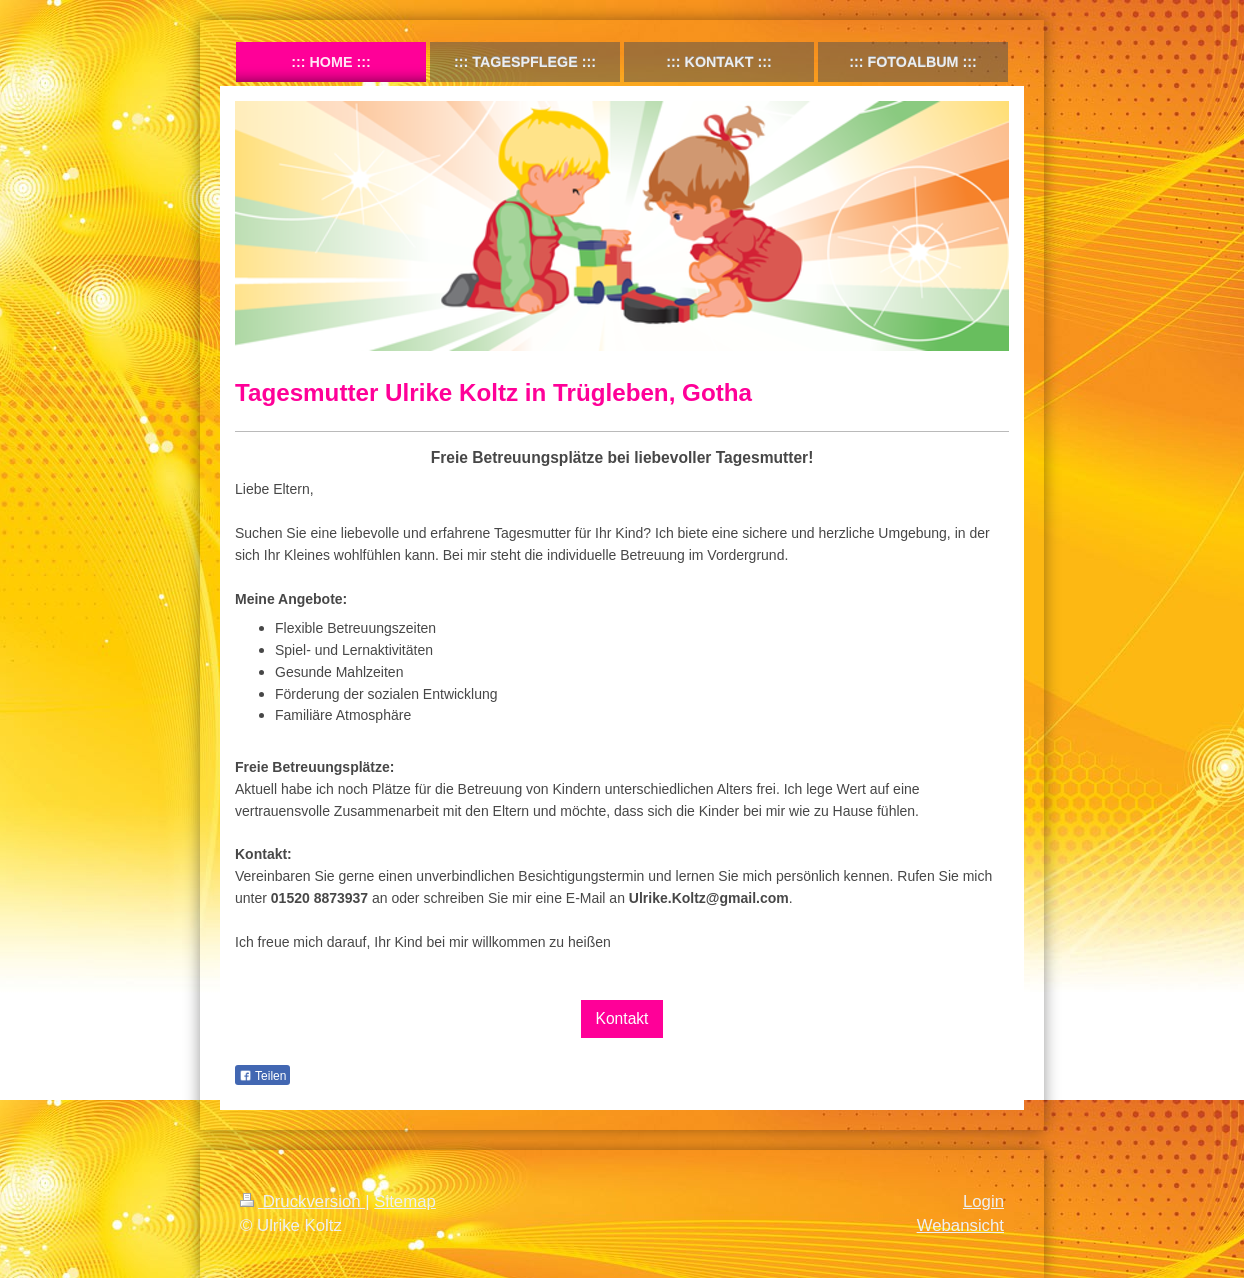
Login (983, 1201)
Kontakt (622, 1018)
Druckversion (302, 1201)
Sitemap (405, 1201)
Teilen (262, 1076)
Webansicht (960, 1225)
